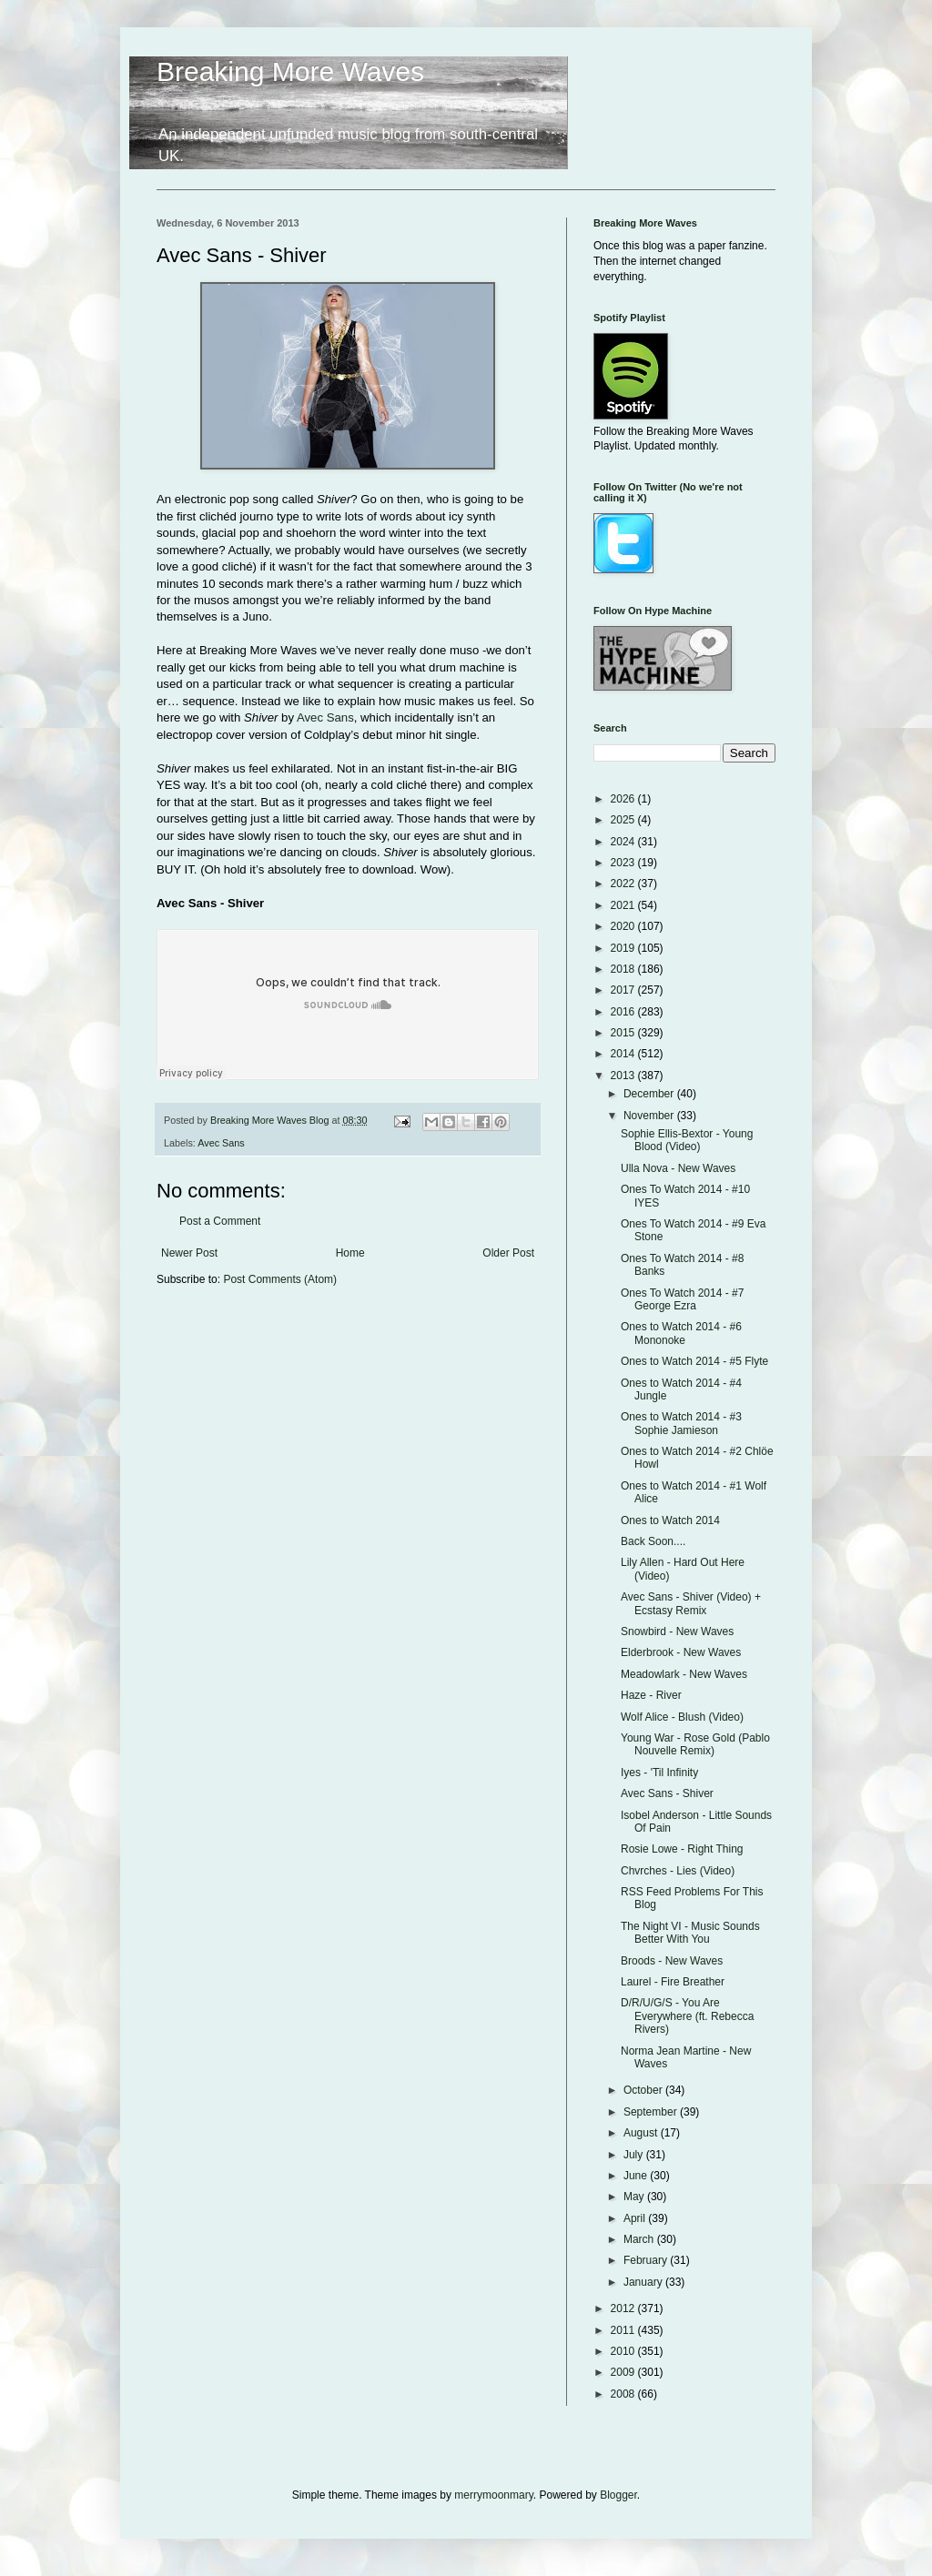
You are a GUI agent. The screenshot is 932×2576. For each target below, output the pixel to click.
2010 (624, 2351)
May (635, 2196)
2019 (624, 948)
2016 (624, 1011)
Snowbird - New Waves (677, 1631)
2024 (624, 841)
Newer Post (189, 1253)
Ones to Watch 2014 (670, 1520)
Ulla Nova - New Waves (678, 1168)
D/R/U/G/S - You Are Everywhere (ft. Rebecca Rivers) (687, 2016)
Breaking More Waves (290, 71)
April (635, 2218)
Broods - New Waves (672, 1961)
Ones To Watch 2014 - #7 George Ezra (682, 1299)
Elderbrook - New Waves (681, 1652)
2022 (624, 883)
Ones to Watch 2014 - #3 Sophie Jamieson (681, 1423)
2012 (624, 2308)
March (640, 2239)
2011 (624, 2330)
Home (350, 1253)
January (644, 2282)
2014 (624, 1053)
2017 (624, 990)
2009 (624, 2372)
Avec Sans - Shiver (667, 1793)
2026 (624, 799)
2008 (624, 2394)
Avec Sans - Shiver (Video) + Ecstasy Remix (691, 1603)
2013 (624, 1075)
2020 (624, 926)
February (646, 2260)
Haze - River (651, 1695)
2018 (624, 969)
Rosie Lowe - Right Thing (682, 1849)
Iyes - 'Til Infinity (659, 1772)
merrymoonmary (493, 2495)
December (650, 1093)
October (644, 2090)
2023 (624, 862)
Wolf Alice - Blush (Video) (682, 1717)
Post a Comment (219, 1221)
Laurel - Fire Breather (672, 1981)
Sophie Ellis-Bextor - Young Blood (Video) (687, 1140)
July (634, 2154)
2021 (624, 905)
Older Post (508, 1253)
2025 (624, 819)
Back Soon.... (653, 1541)
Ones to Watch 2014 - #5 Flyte (694, 1361)
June (636, 2175)
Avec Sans (325, 717)
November (650, 1115)
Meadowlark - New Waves (684, 1674)
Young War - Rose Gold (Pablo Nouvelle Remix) (695, 1744)
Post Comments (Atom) (280, 1279)
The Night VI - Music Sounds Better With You (690, 1932)
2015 (624, 1032)
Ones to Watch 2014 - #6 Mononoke (681, 1333)
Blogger (618, 2495)
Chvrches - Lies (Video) (677, 1870)
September (651, 2112)
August (642, 2132)
